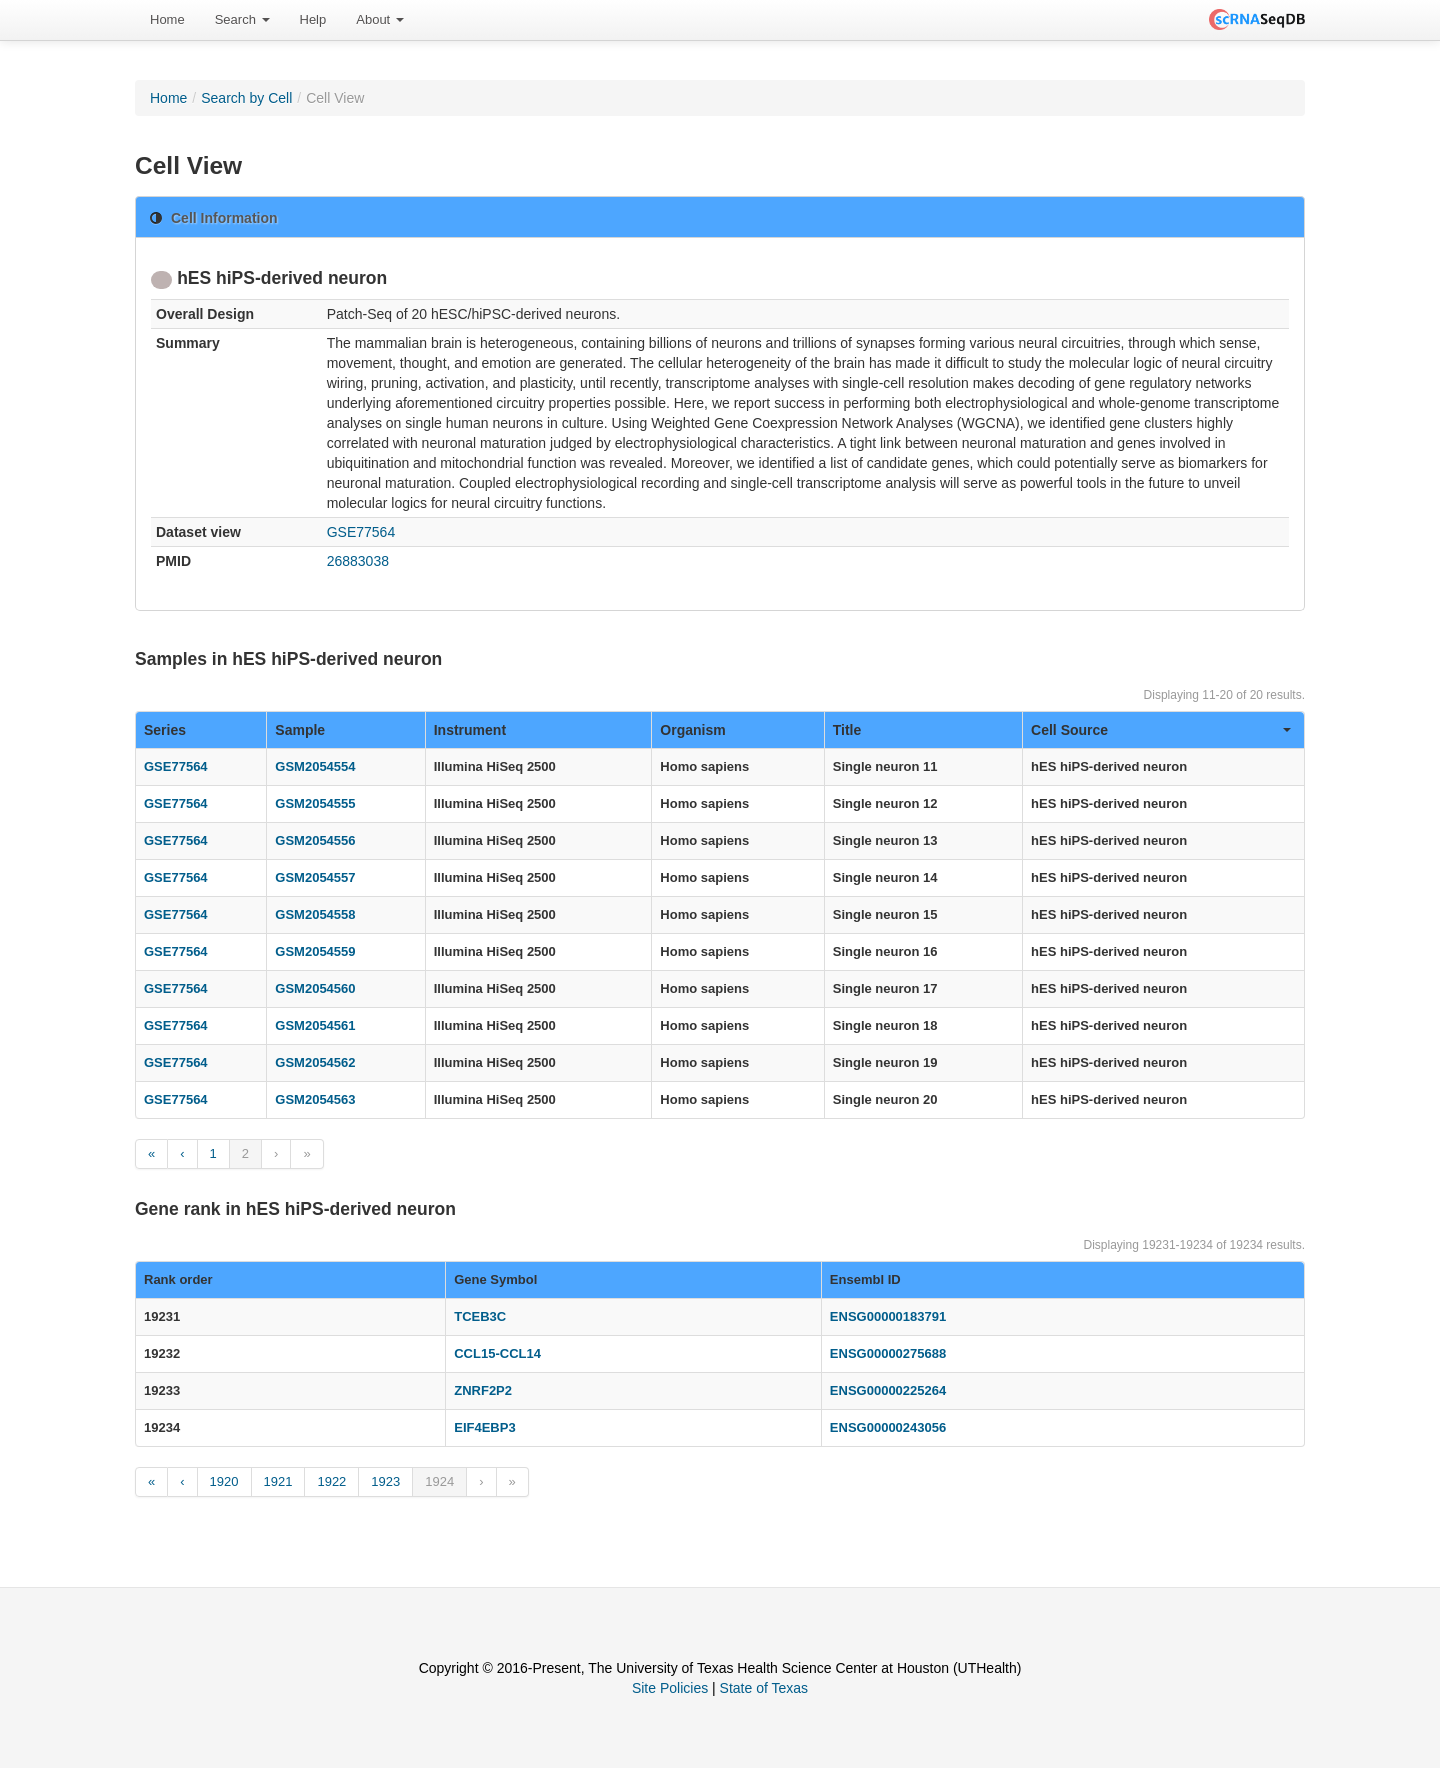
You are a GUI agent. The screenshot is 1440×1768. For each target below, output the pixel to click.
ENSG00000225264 (888, 1390)
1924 (439, 1481)
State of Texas (764, 1688)
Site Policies (670, 1688)
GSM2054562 (315, 1062)
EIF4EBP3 (484, 1427)
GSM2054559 (315, 951)
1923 (385, 1481)
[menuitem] (167, 20)
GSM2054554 (315, 766)
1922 (331, 1481)
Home (167, 19)
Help (313, 19)
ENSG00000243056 (888, 1427)
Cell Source (1161, 730)
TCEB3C (480, 1316)
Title (847, 730)
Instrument (470, 730)
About (380, 19)
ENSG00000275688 (888, 1353)
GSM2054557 (315, 877)
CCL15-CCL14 (497, 1353)
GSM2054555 (315, 803)
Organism (692, 730)
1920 (224, 1481)
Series (165, 730)
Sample (300, 730)
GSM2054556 (315, 840)
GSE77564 (361, 532)
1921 (278, 1481)
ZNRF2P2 (483, 1390)
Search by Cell (246, 98)
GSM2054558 (315, 914)
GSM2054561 (315, 1025)
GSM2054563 (315, 1099)
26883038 (358, 561)
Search (242, 19)
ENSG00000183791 (888, 1316)
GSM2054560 (315, 988)
